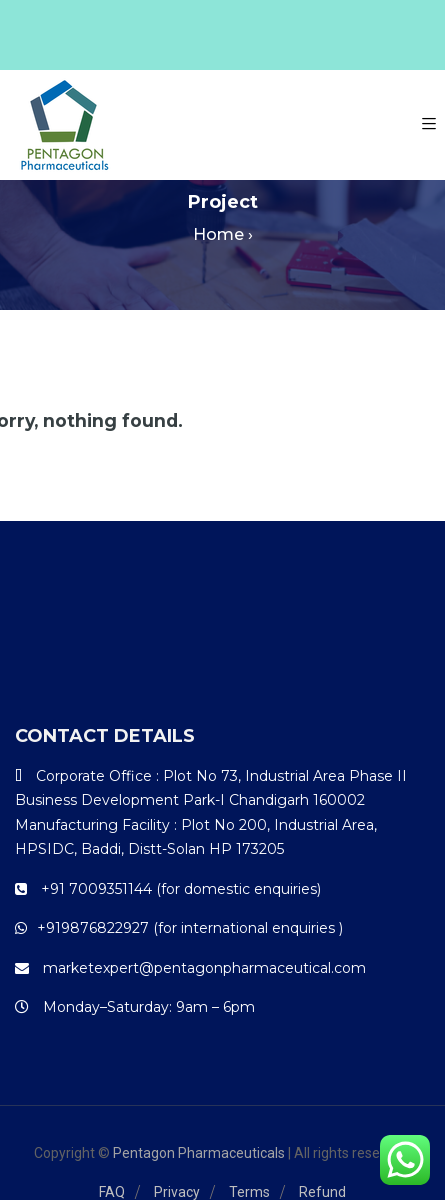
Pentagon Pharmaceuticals (199, 1153)
